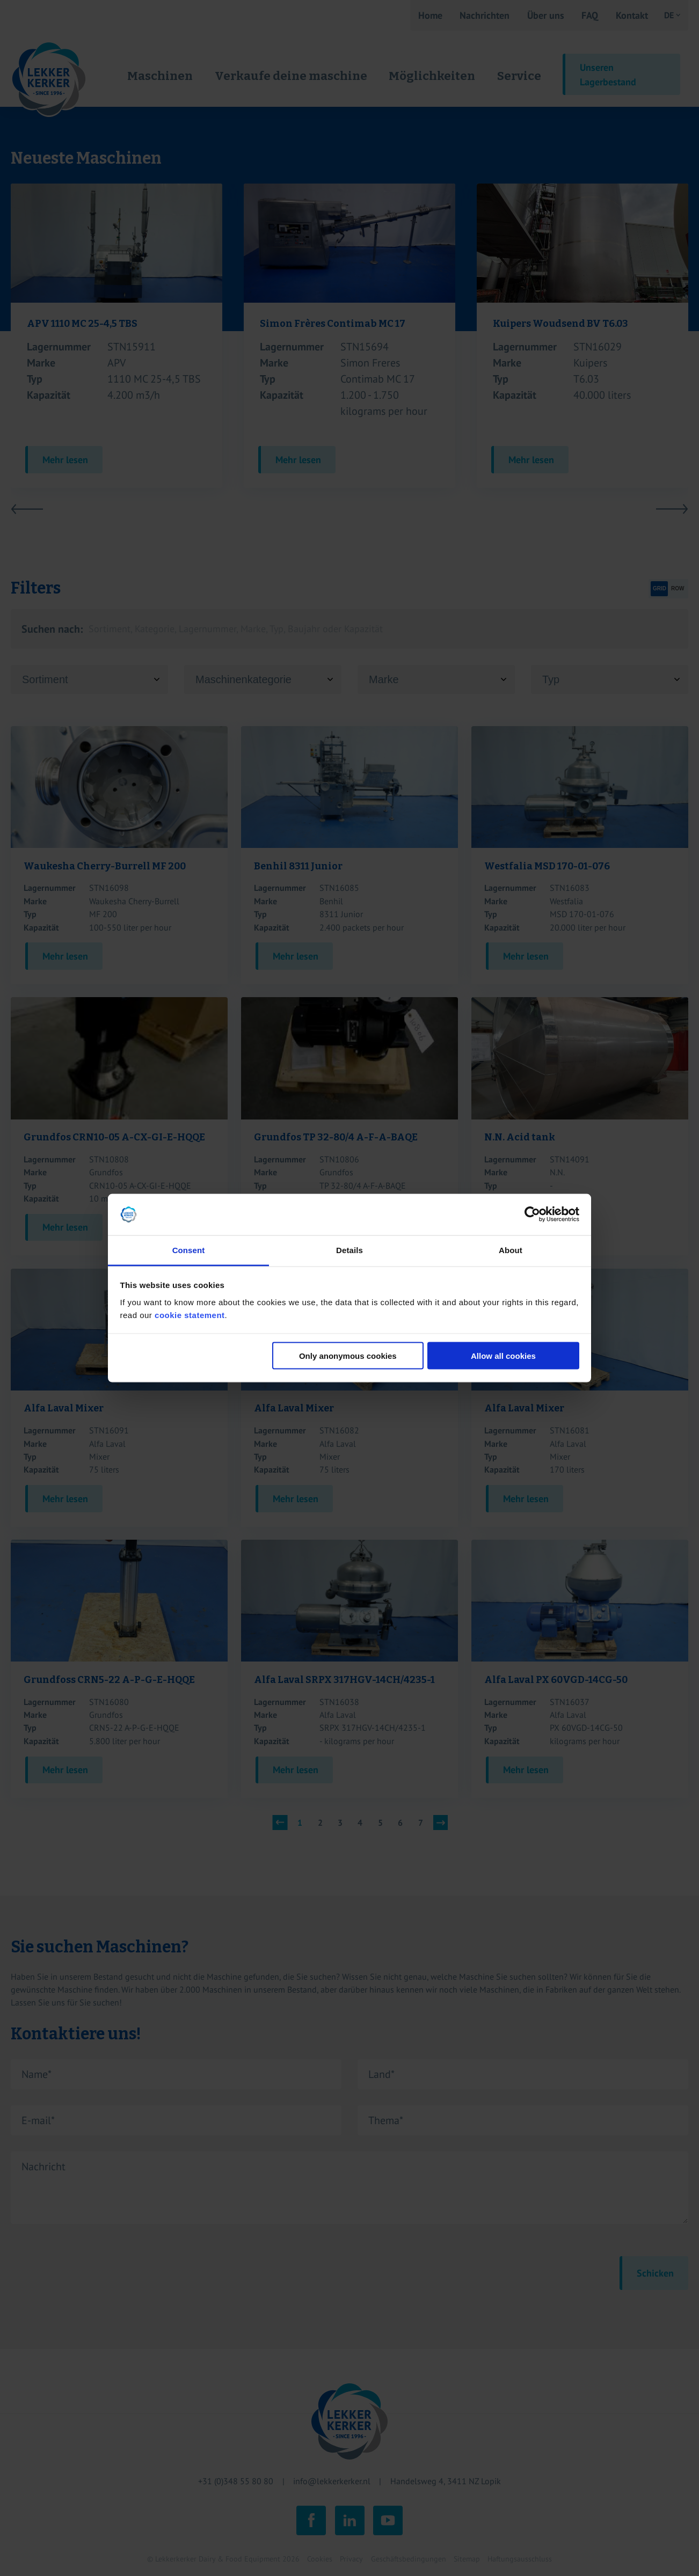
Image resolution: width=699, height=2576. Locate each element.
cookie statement (190, 1314)
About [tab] (510, 1249)
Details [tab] (349, 1249)
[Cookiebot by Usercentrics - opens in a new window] (532, 1214)
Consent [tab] (188, 1249)
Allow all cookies (503, 1355)
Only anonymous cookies (348, 1355)
